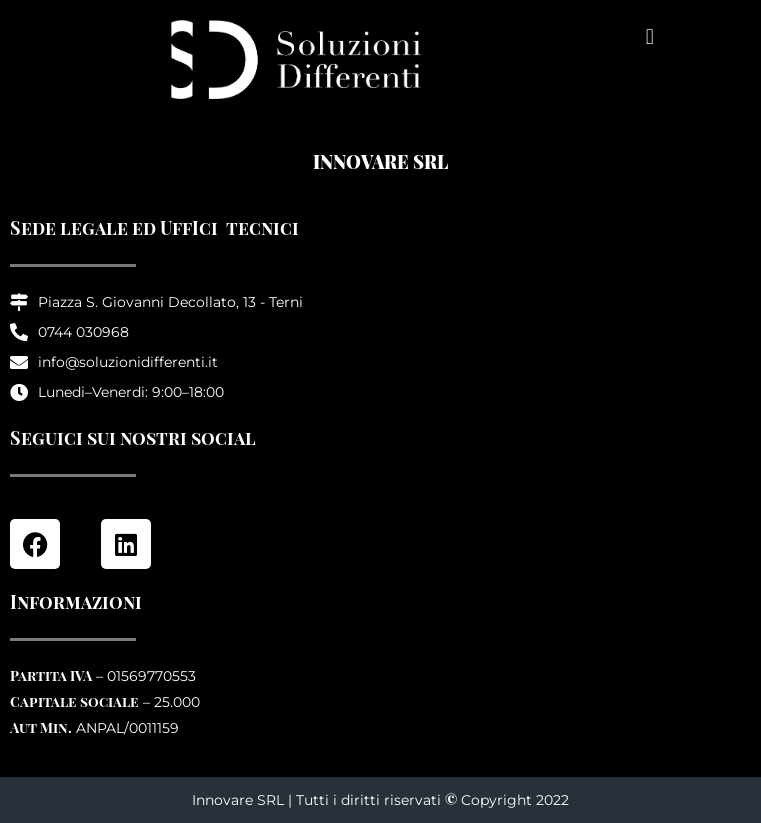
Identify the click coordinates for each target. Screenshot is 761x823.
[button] (649, 36)
